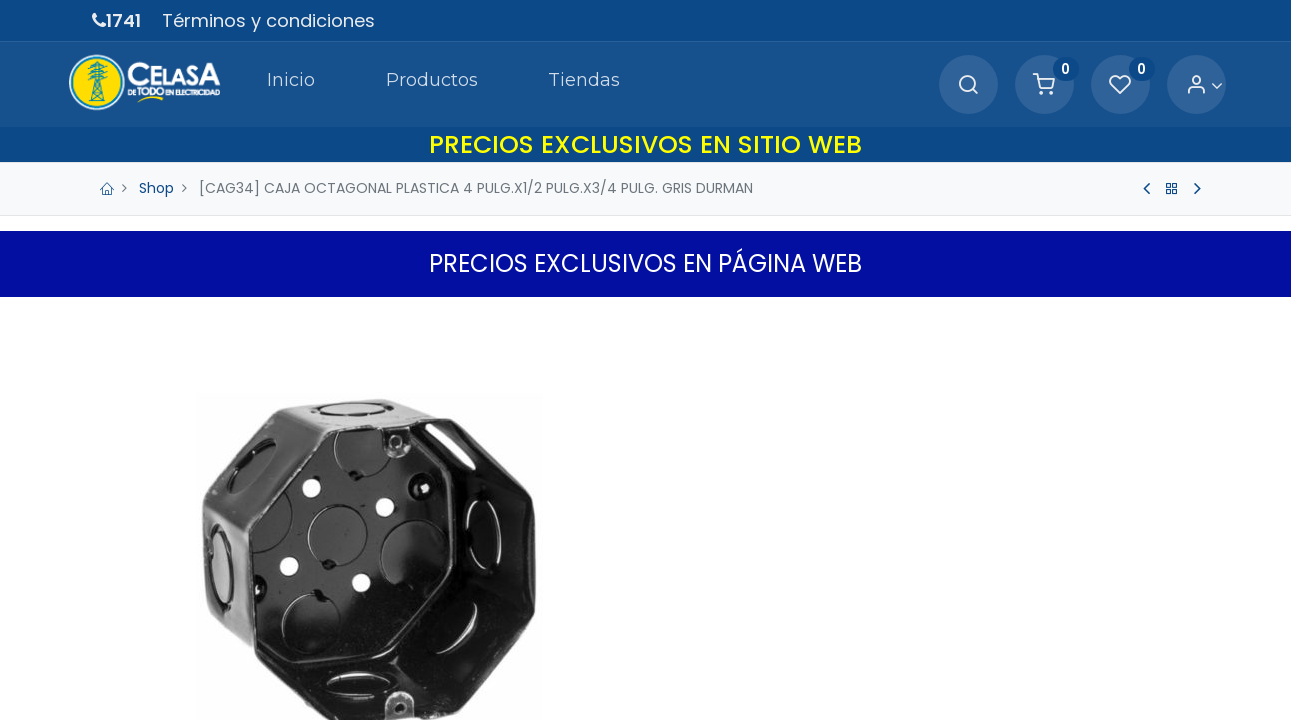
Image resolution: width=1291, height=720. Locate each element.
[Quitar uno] (683, 616)
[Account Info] (1179, 85)
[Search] (943, 85)
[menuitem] (264, 84)
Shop (156, 188)
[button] (972, 679)
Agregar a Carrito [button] (797, 679)
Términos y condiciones (268, 20)
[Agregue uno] (767, 616)
